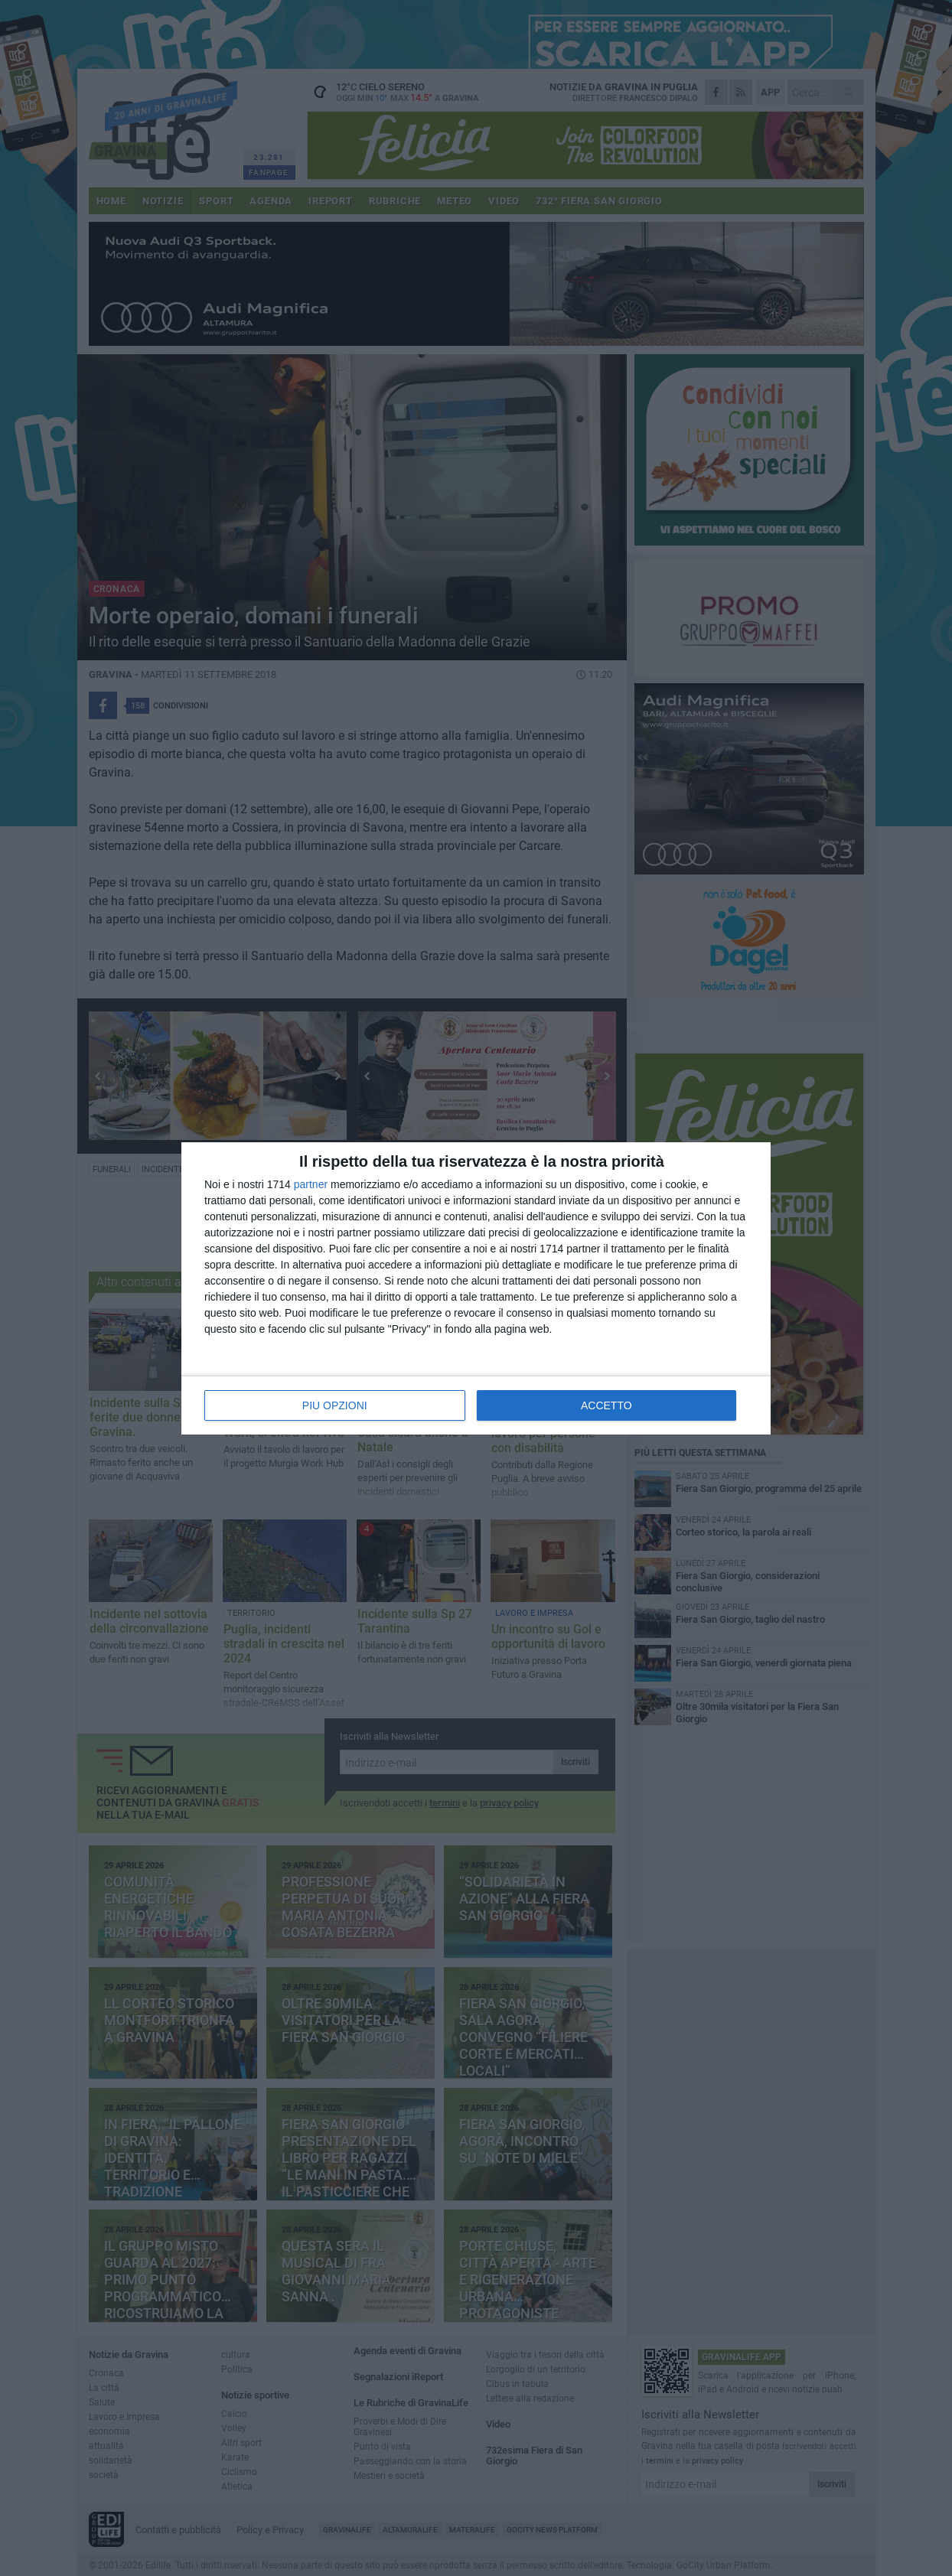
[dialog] (476, 1288)
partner (311, 1184)
